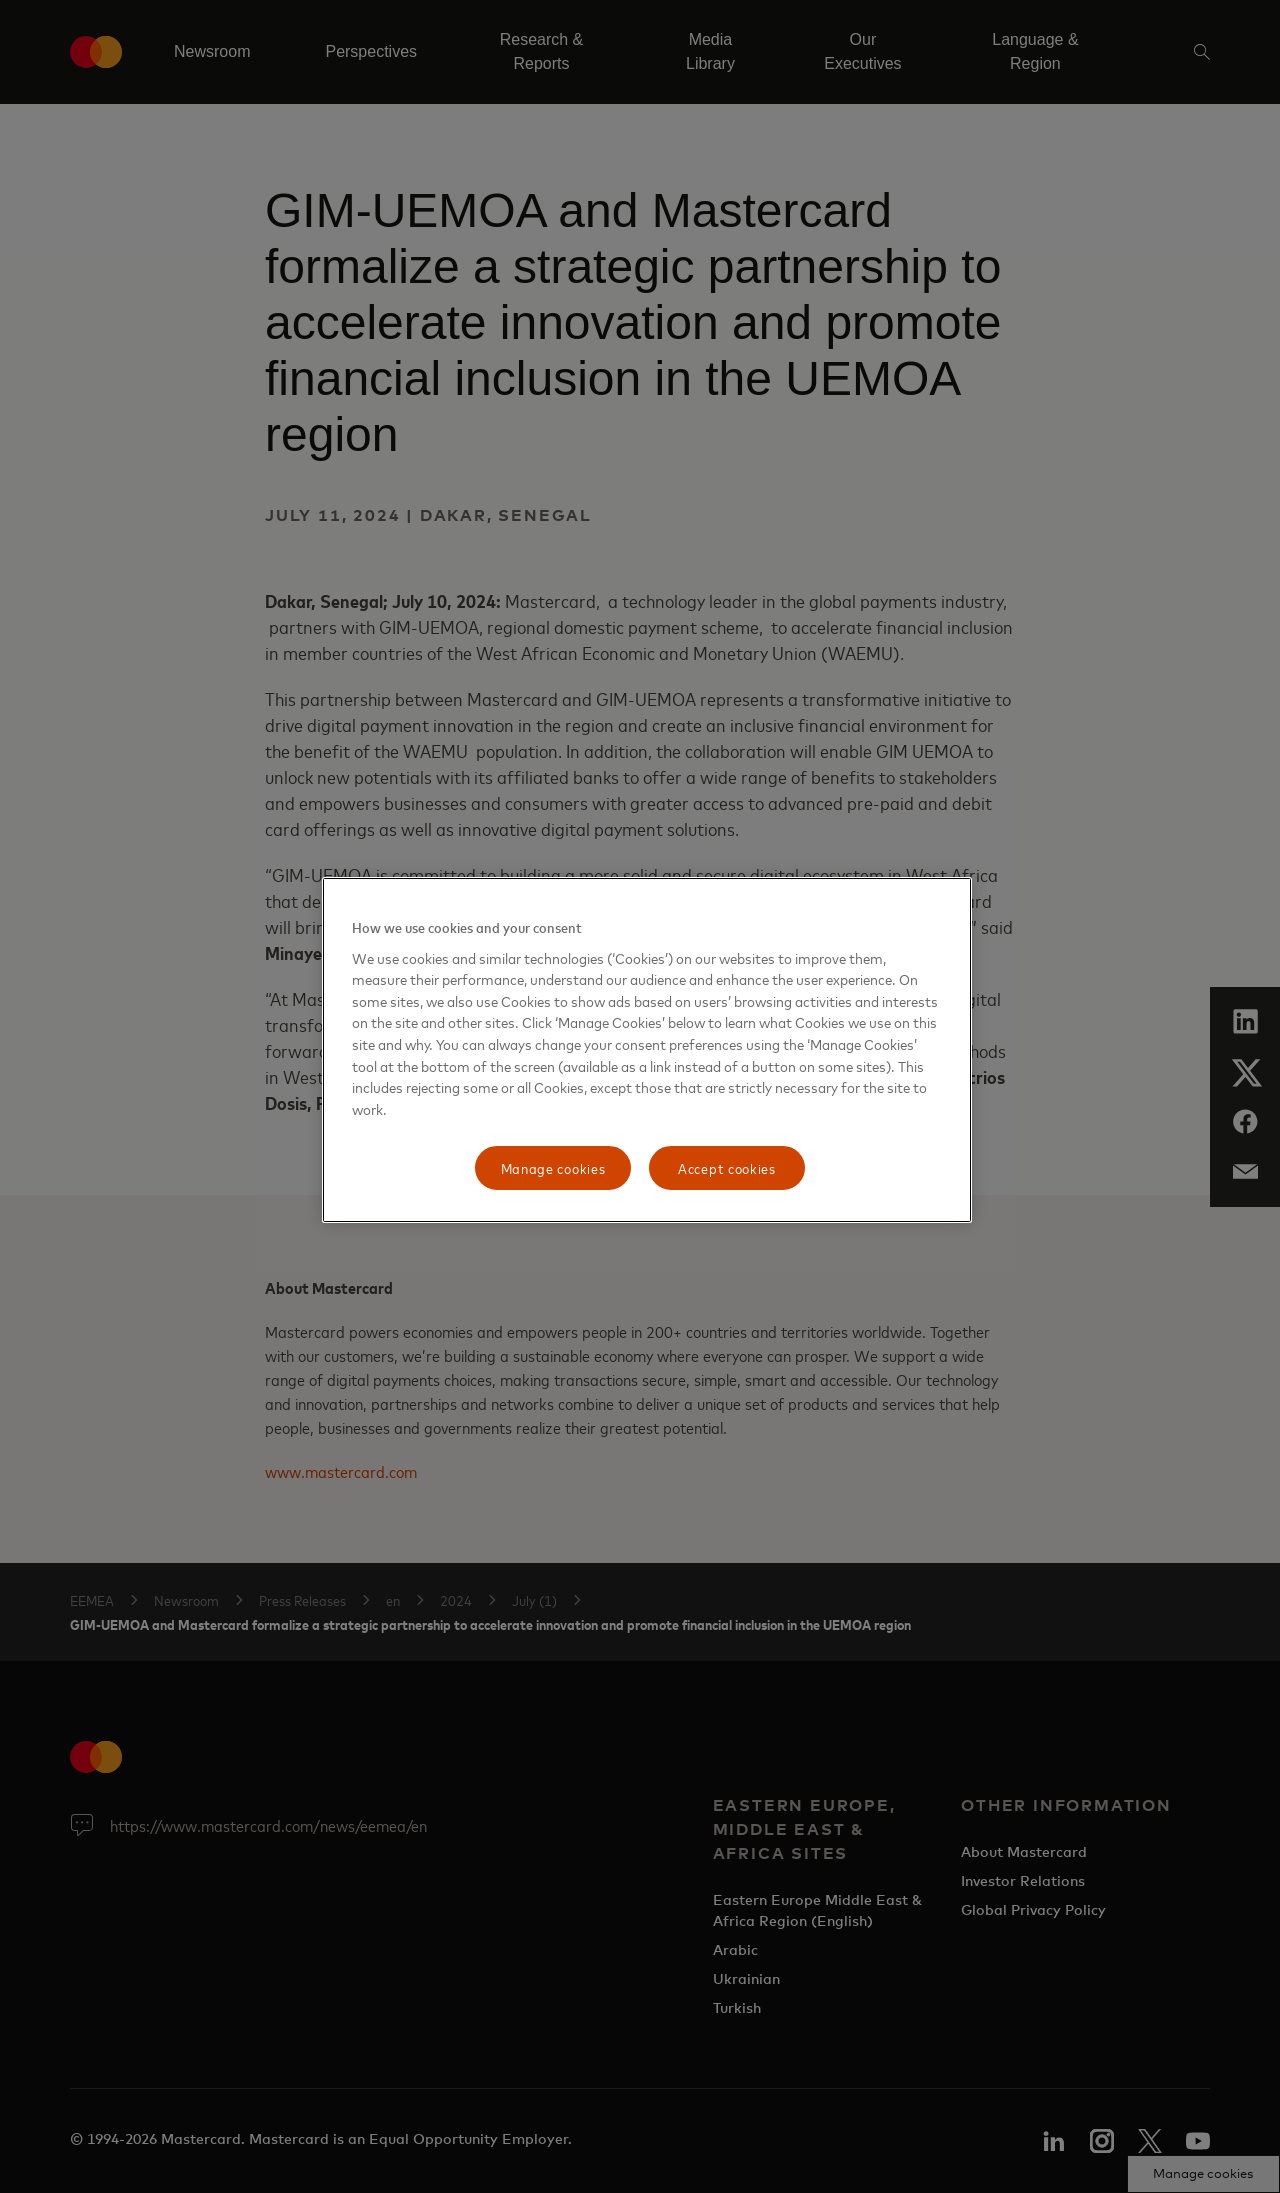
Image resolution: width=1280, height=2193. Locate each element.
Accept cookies (727, 1167)
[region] (647, 1050)
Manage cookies (553, 1167)
